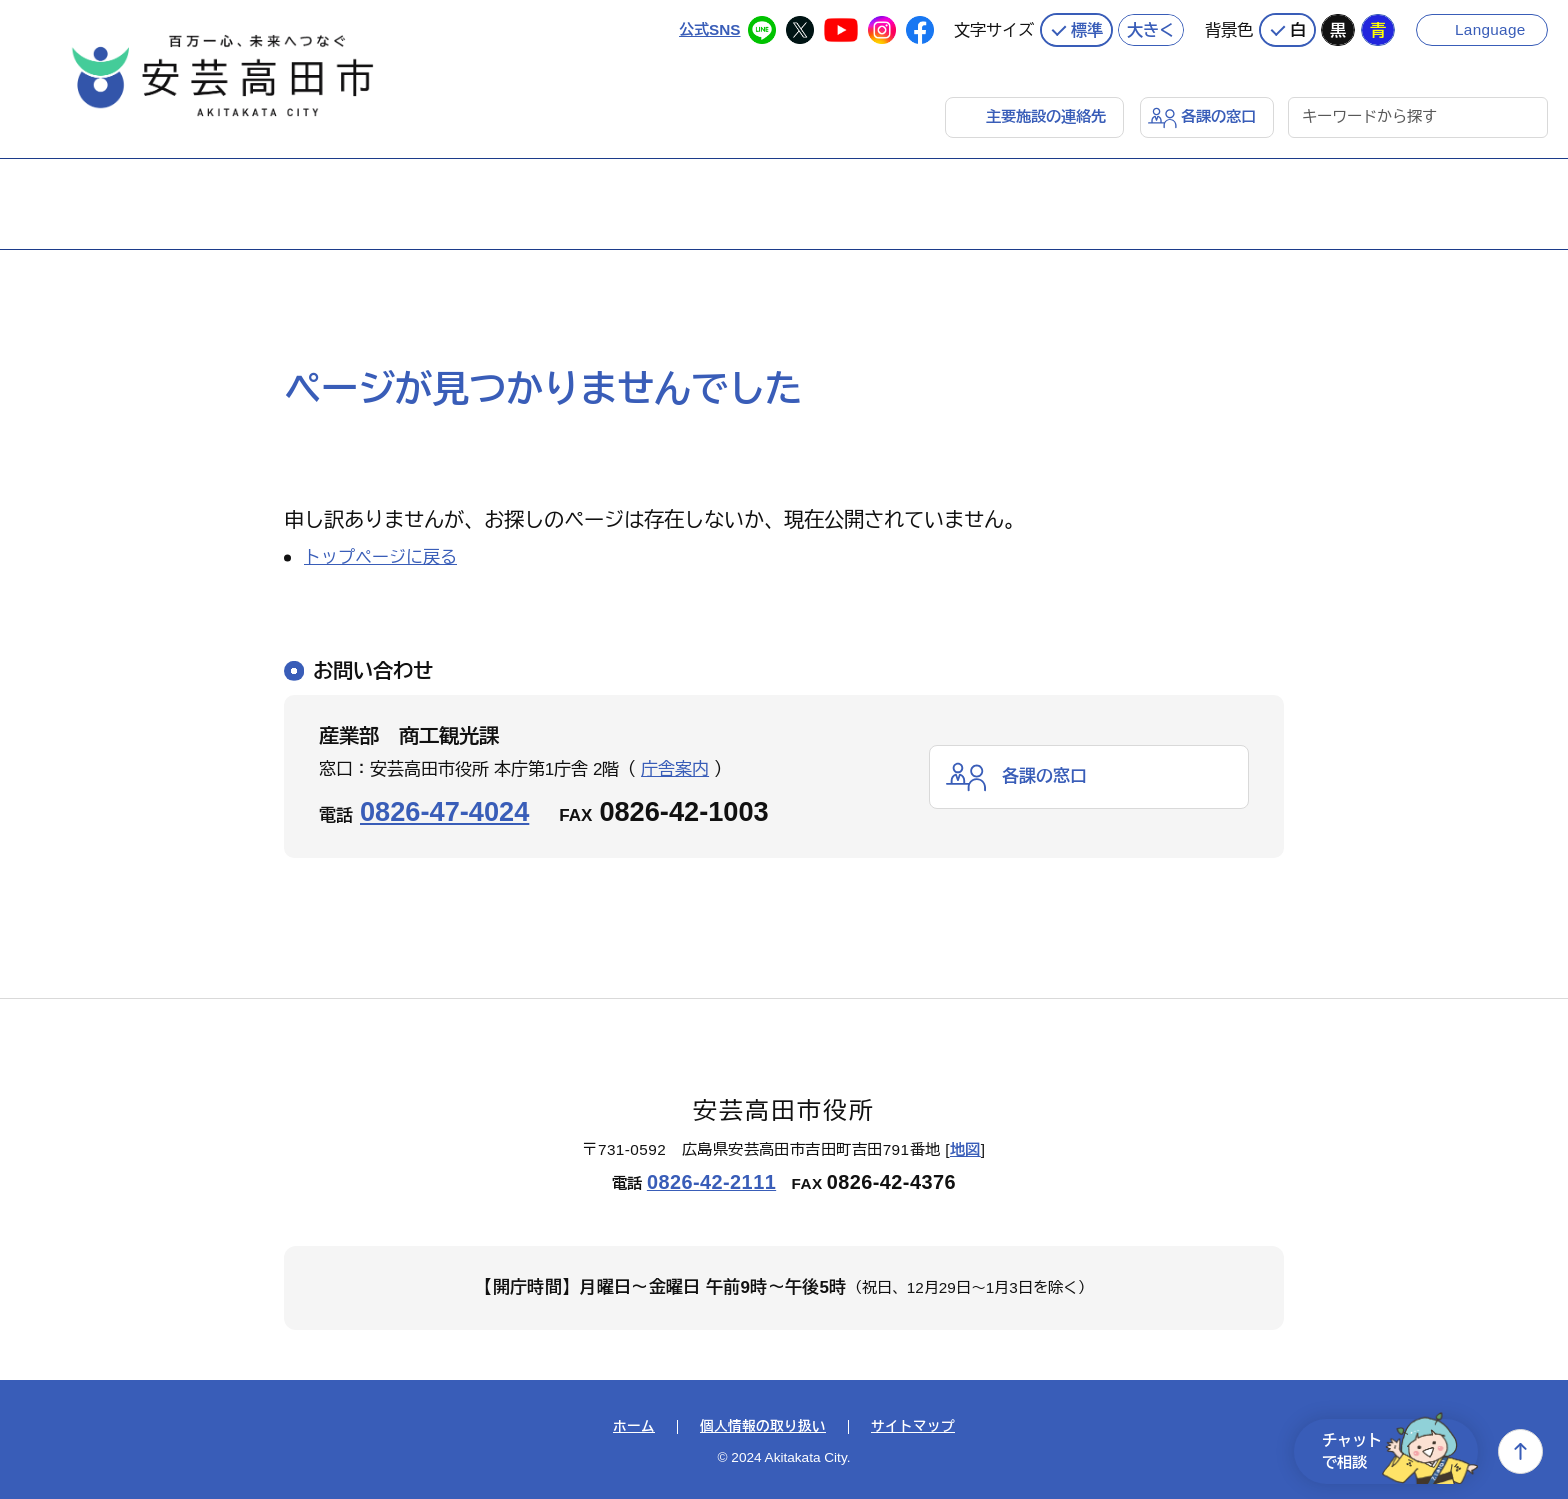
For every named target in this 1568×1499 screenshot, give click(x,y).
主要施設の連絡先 (1046, 116)
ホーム (634, 1427)
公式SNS (709, 29)
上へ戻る (1520, 1451)
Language (1490, 29)
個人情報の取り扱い (763, 1427)
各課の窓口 (1218, 116)
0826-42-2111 (711, 1182)
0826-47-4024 (444, 811)
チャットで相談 (1400, 1451)
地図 (965, 1149)
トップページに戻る (380, 557)
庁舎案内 (675, 769)
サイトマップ (913, 1427)
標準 (1087, 30)
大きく (1151, 30)
